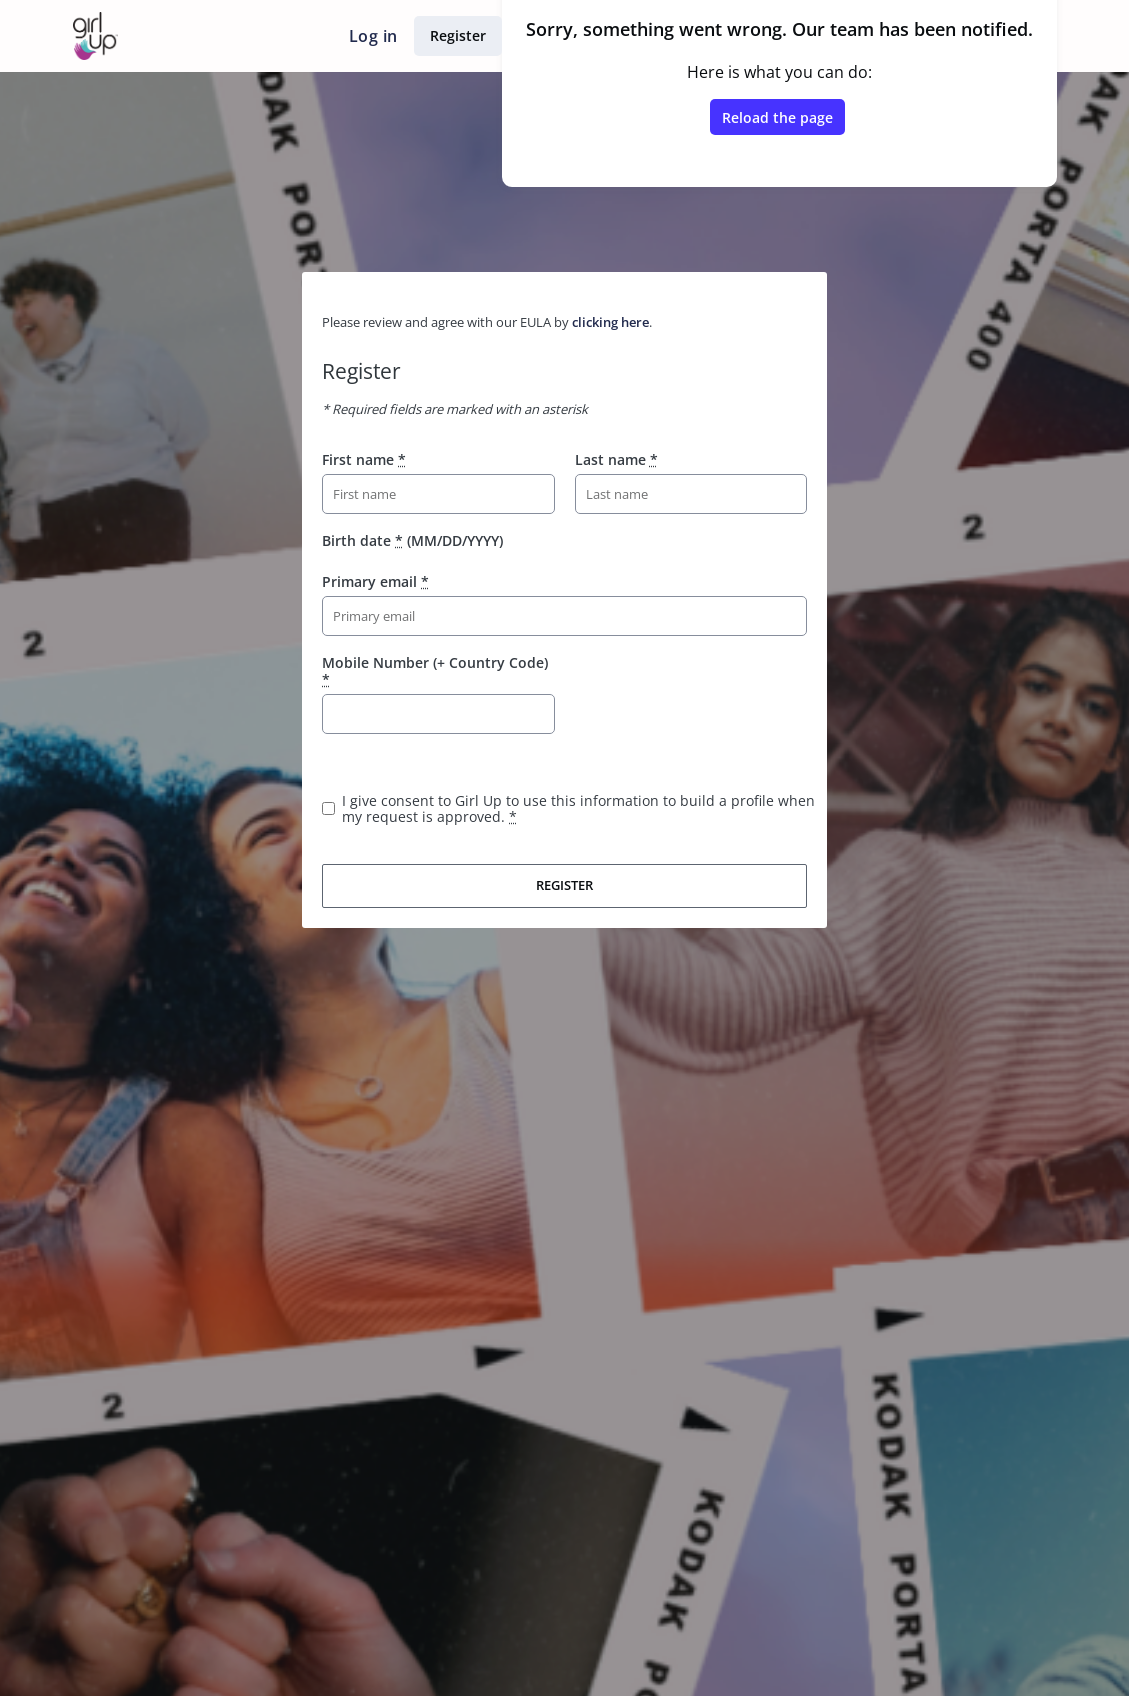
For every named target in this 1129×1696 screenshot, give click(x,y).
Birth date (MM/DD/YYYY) (412, 540)
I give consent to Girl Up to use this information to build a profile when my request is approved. (578, 808)
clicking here (610, 322)
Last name (616, 459)
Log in (373, 36)
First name (364, 459)
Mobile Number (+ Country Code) (435, 670)
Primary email (375, 581)
